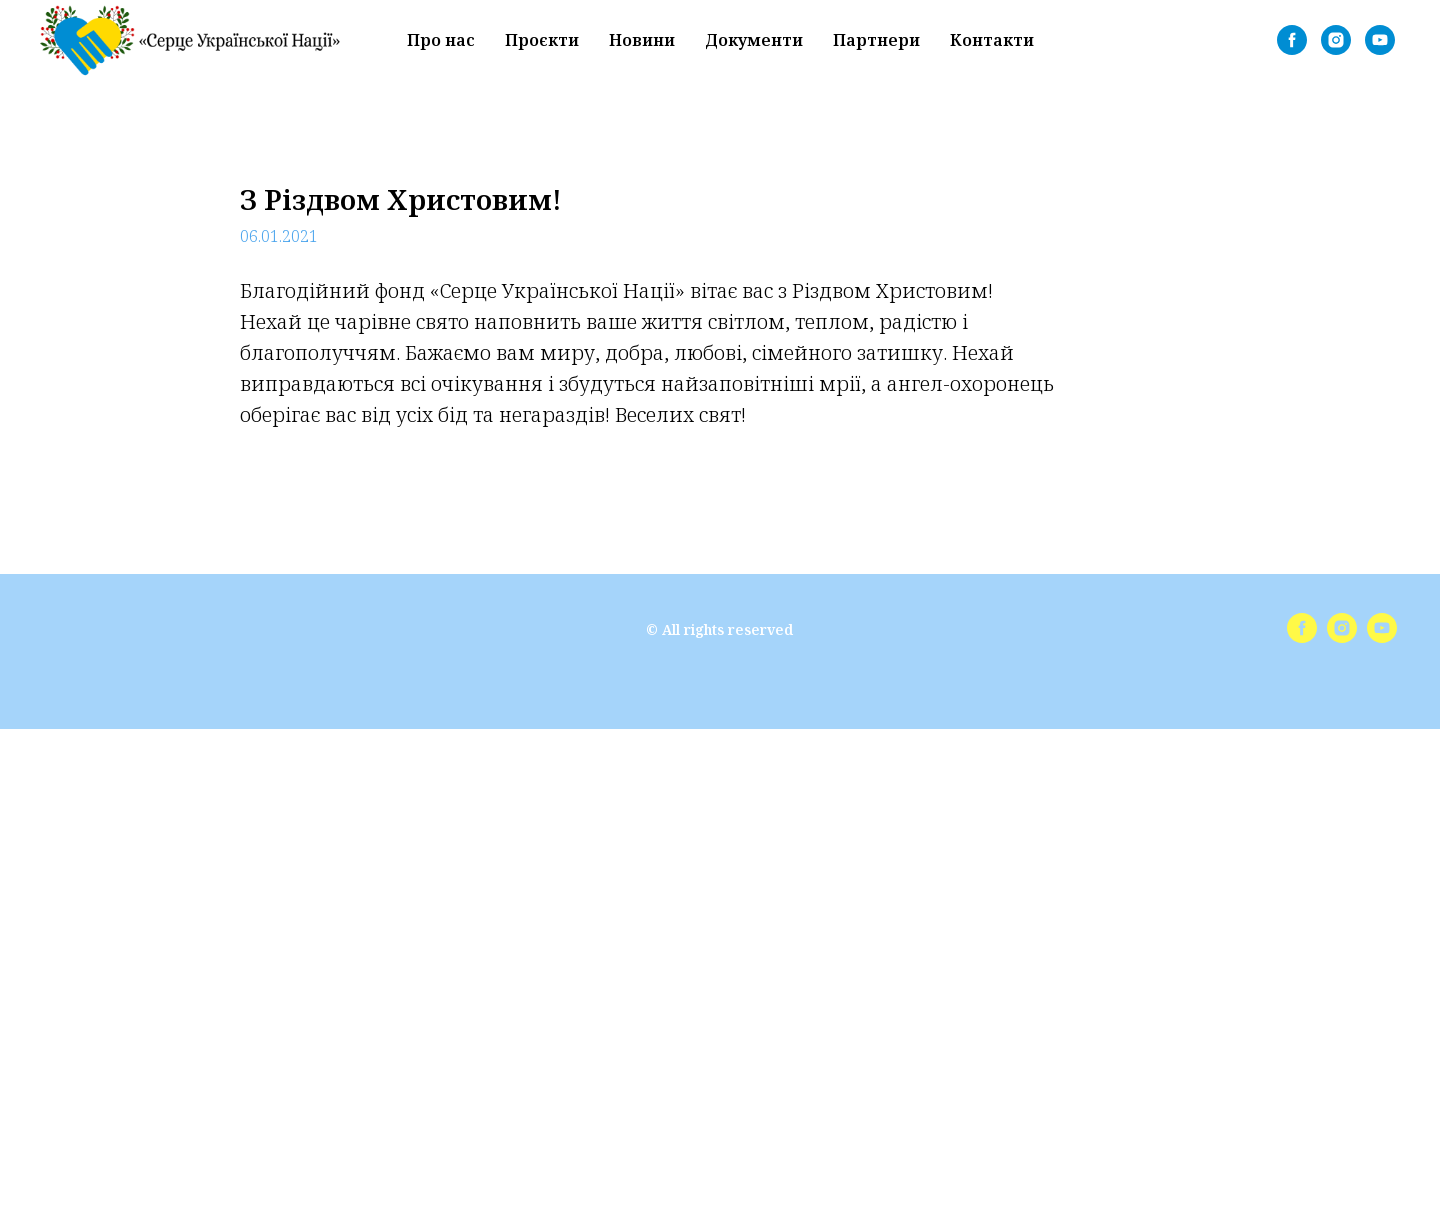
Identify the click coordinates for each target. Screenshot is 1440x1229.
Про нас (441, 40)
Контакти (992, 40)
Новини (642, 40)
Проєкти (542, 40)
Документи (754, 40)
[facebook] (1292, 40)
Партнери (876, 40)
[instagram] (1336, 40)
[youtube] (1380, 40)
